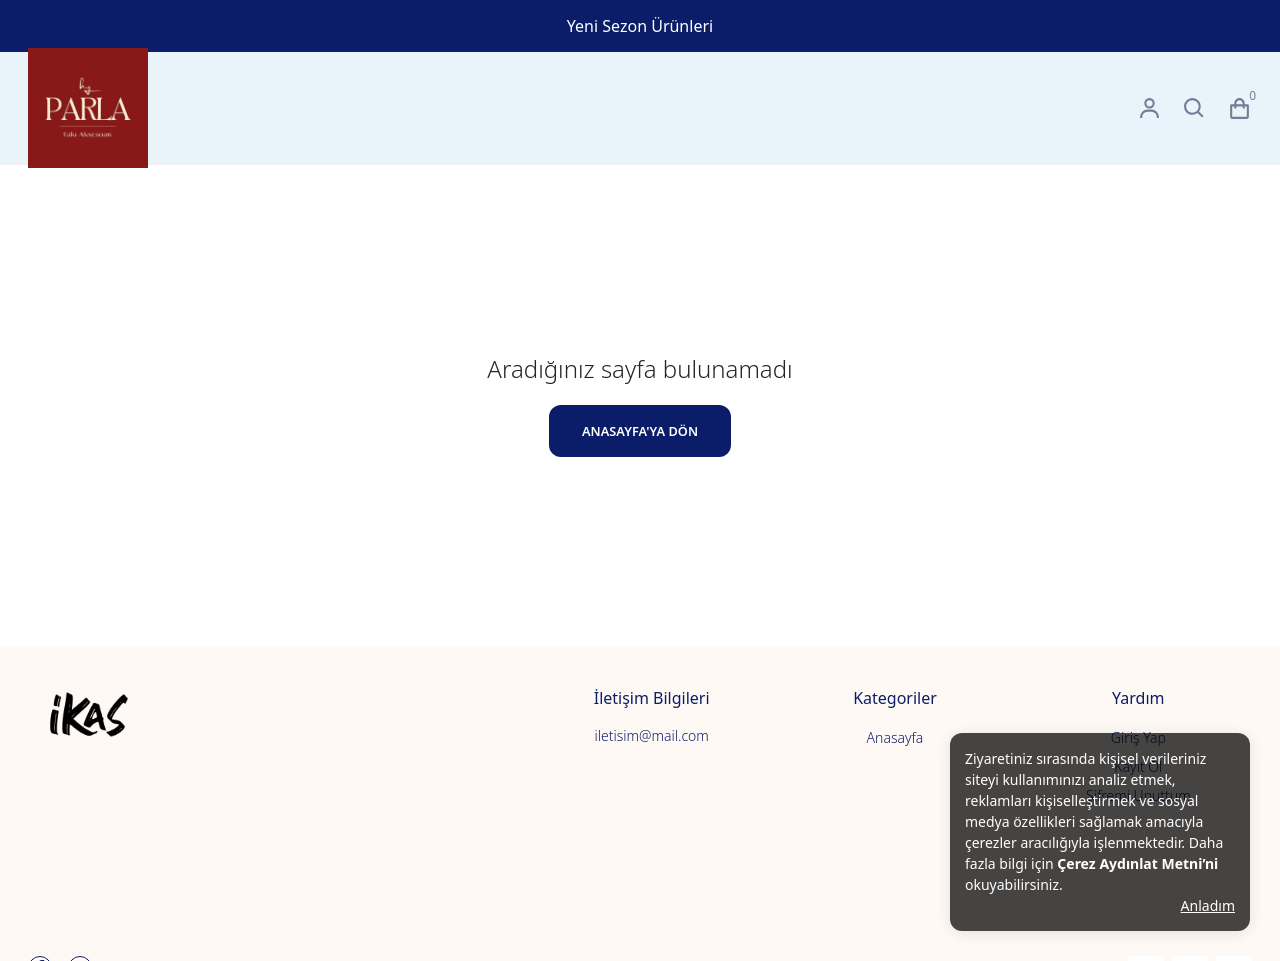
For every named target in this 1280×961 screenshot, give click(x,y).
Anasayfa (895, 737)
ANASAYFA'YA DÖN (640, 431)
